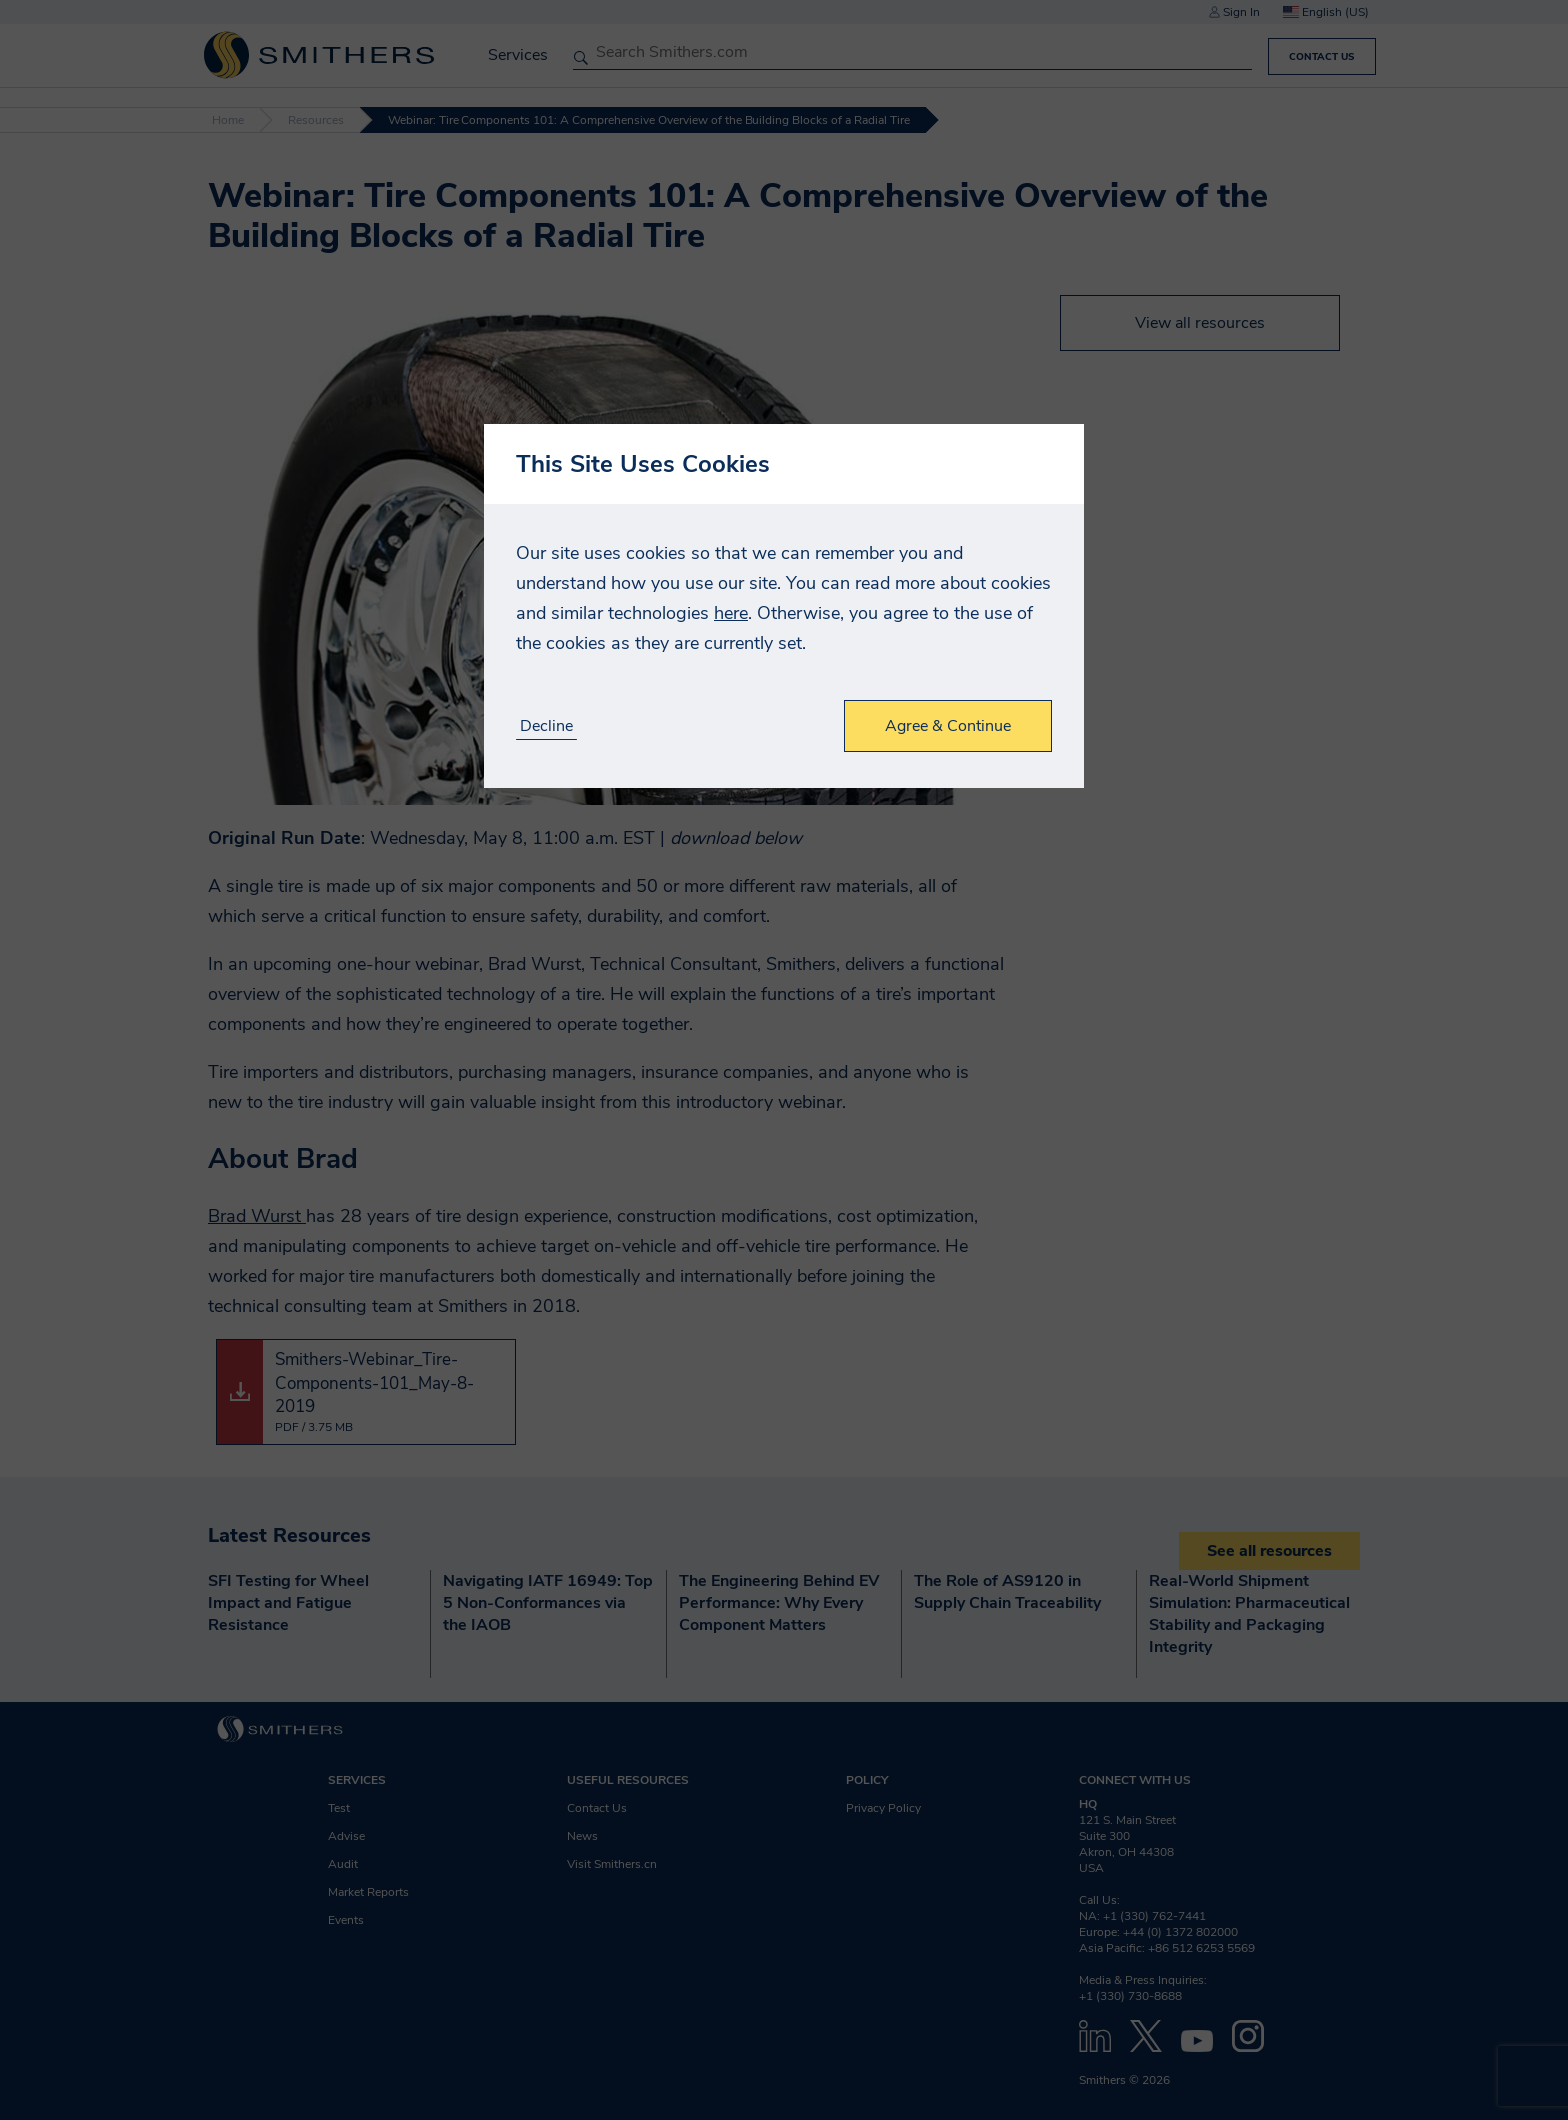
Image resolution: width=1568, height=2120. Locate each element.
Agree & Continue (948, 726)
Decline (546, 726)
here (731, 613)
